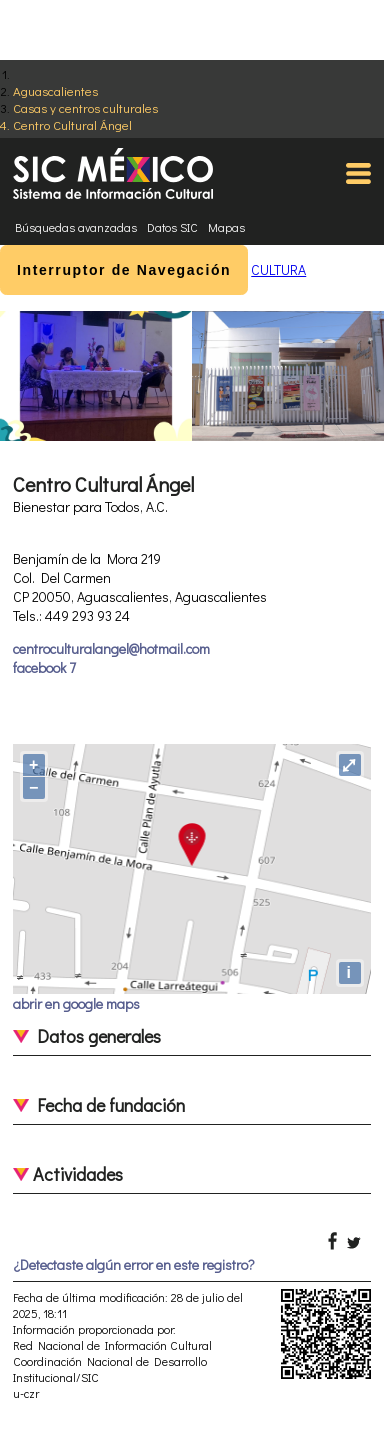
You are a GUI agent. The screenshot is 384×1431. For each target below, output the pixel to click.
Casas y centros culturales (85, 107)
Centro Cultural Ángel (72, 124)
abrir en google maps (76, 1003)
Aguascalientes (55, 90)
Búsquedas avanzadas (76, 227)
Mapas (226, 227)
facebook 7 (44, 667)
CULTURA (278, 269)
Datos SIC (172, 227)
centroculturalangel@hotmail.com (111, 648)
